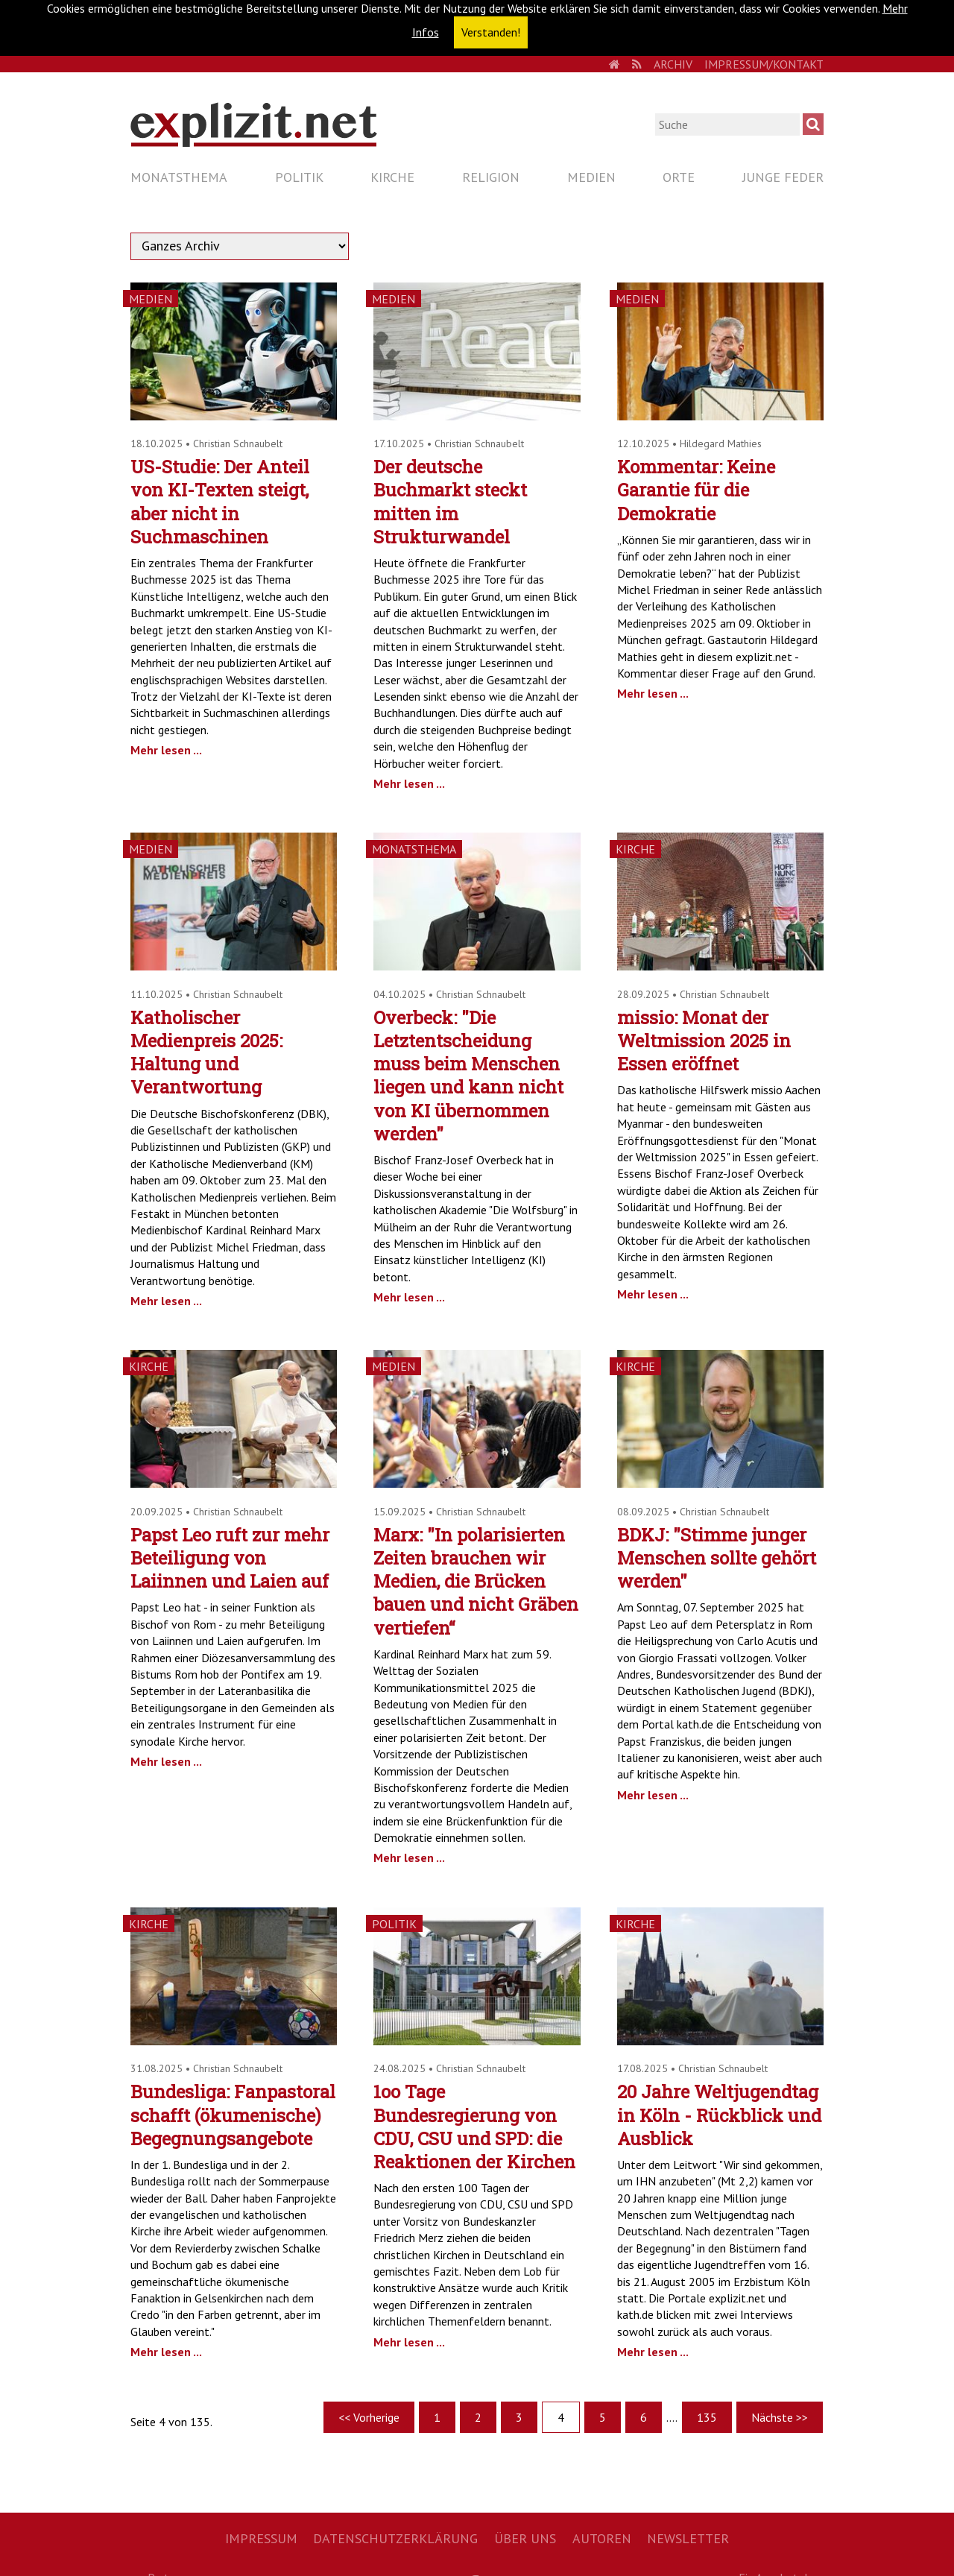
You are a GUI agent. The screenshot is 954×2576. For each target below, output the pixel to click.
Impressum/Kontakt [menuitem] (764, 64)
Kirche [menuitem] (392, 177)
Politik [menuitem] (299, 177)
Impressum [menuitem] (261, 2538)
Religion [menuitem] (490, 177)
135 (707, 2417)
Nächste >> (779, 2417)
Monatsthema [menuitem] (178, 177)
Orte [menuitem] (679, 177)
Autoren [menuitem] (601, 2538)
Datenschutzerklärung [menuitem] (395, 2538)
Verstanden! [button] (490, 32)
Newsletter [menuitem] (688, 2538)
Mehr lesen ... (166, 749)
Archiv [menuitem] (673, 64)
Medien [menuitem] (591, 177)
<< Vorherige (368, 2417)
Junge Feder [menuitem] (783, 177)
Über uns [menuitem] (525, 2538)
